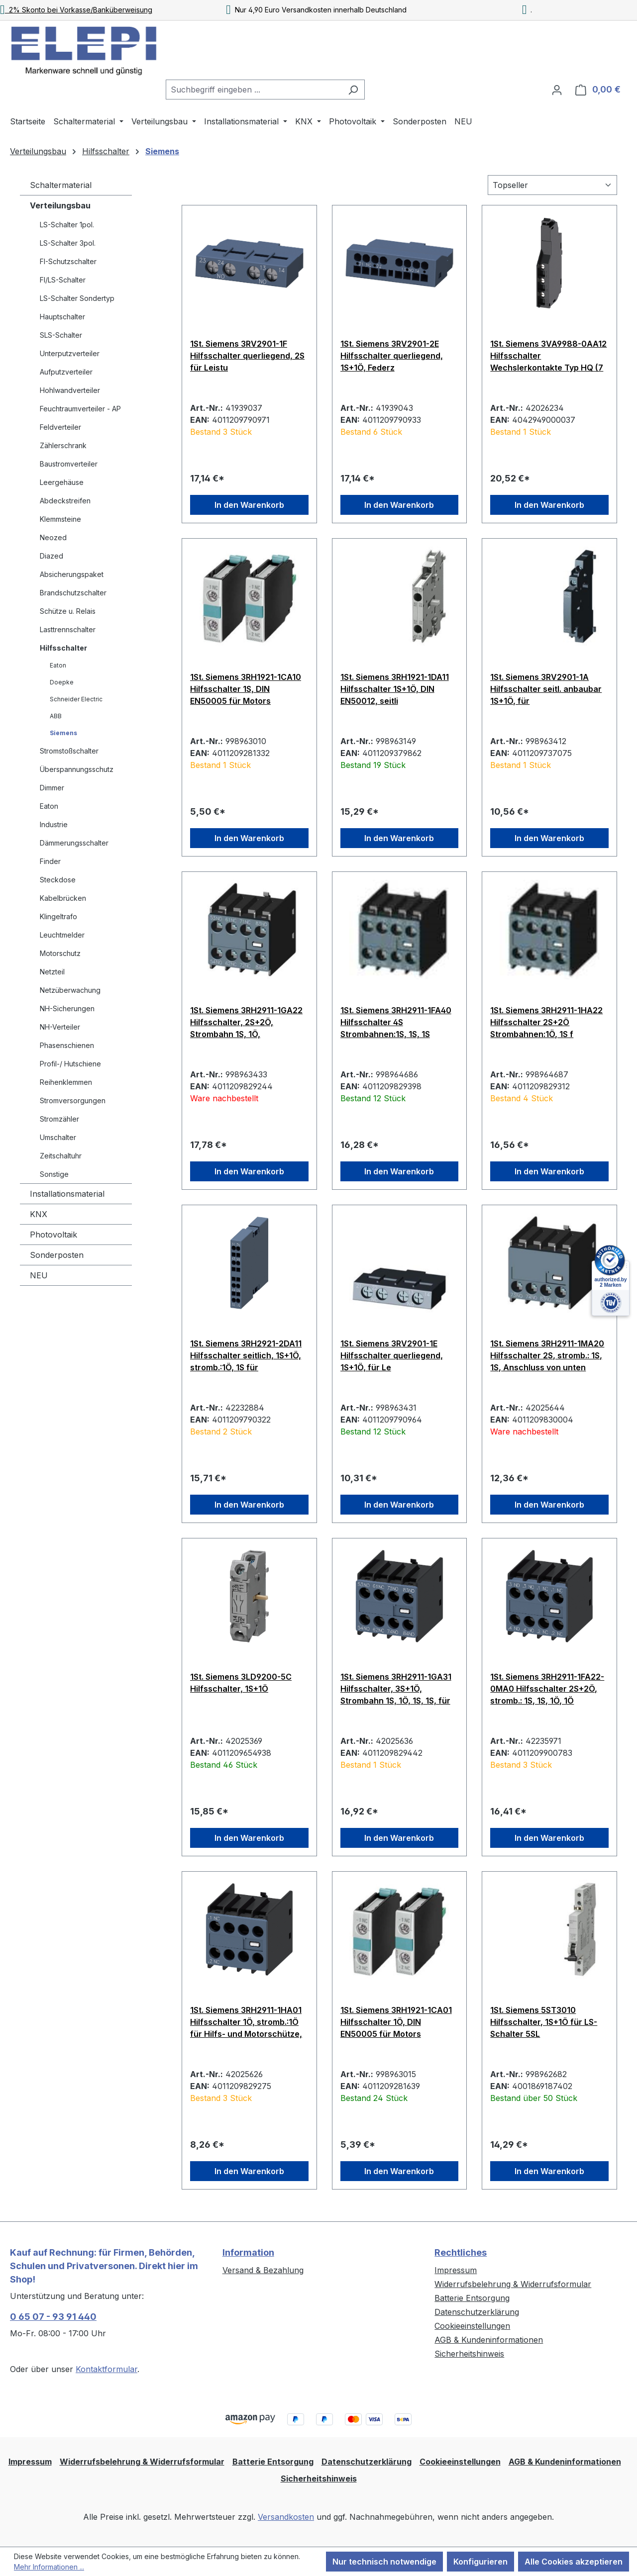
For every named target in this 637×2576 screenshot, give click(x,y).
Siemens (63, 733)
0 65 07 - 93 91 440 (53, 2316)
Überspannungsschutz (76, 769)
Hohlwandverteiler (70, 390)
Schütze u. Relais (68, 611)
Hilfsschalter (63, 648)
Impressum (455, 2270)
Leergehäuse (62, 482)
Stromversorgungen (73, 1100)
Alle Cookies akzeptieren (574, 2562)
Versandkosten (286, 2517)
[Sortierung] (552, 185)
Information (248, 2252)
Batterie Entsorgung (472, 2298)
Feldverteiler (60, 427)
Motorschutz (60, 953)
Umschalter (58, 1137)
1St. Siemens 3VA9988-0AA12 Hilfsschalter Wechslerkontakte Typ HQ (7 (548, 356)
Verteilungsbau (60, 205)
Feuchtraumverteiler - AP (80, 408)
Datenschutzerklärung (476, 2312)
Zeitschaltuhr (61, 1155)
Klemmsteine (60, 519)
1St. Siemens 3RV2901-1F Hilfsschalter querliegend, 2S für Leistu (247, 356)
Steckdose (58, 879)
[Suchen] (353, 89)
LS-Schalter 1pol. (67, 224)
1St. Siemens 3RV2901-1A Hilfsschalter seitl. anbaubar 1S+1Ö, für (546, 689)
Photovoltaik (53, 1235)
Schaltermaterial (61, 185)
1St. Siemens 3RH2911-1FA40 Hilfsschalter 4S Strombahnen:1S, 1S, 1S (395, 1022)
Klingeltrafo (58, 916)
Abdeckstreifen (65, 500)
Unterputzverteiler (70, 353)
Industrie (54, 824)
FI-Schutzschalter (68, 261)
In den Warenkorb (249, 505)
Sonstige (54, 1174)
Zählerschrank (63, 445)
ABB (56, 716)
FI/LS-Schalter (63, 280)
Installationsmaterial (67, 1194)
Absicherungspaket (72, 574)
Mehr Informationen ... (49, 2567)
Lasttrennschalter (68, 629)
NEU (39, 1275)
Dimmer (52, 787)
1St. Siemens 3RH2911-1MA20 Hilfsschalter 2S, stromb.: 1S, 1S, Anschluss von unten (547, 1355)
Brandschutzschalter (73, 592)
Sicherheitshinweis (469, 2354)
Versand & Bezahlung (263, 2270)
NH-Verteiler (60, 1027)
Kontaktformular (106, 2369)
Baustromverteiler (69, 464)
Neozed (53, 537)
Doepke (62, 682)
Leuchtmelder (62, 935)
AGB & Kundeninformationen (488, 2340)
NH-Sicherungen (67, 1008)
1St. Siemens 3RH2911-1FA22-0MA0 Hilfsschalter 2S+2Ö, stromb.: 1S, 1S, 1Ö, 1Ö (547, 1689)
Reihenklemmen (66, 1082)
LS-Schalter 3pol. (68, 243)
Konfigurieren (480, 2562)
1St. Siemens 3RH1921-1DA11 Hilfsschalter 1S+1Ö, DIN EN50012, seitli (394, 689)
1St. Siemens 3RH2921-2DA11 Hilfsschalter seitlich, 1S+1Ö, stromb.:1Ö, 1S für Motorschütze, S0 (246, 1355)
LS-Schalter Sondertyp (77, 298)
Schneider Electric (76, 699)
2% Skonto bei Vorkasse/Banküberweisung (76, 9)
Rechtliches (460, 2252)
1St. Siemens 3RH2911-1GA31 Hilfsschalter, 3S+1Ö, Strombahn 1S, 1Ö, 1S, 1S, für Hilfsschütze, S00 (395, 1689)
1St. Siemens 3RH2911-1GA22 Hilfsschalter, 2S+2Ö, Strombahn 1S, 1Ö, (246, 1022)
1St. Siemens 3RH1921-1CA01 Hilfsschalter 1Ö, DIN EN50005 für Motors (396, 2022)
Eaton (58, 665)
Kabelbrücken (63, 898)
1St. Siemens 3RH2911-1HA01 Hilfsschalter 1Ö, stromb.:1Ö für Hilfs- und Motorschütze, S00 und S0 (246, 2022)
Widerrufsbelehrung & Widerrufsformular (512, 2284)
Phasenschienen (67, 1045)
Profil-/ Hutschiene (70, 1063)
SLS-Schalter (61, 335)
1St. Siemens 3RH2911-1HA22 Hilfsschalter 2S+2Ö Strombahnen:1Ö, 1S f (546, 1022)
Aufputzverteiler (66, 372)
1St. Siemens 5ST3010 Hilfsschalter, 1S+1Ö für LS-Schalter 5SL (543, 2022)
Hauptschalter (62, 316)
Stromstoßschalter (69, 751)
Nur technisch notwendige (384, 2562)
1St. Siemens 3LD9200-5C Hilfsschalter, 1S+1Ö (241, 1683)
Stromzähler (59, 1119)
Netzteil (52, 971)
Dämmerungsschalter (74, 843)
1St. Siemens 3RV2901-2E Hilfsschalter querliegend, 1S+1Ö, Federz (391, 356)
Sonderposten (57, 1255)
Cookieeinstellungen (472, 2326)
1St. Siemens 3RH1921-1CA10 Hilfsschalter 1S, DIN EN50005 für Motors (245, 689)
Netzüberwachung (70, 990)
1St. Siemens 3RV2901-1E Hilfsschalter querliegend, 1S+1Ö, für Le (391, 1355)
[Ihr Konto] (557, 89)
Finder (50, 861)
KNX (38, 1214)
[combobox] (254, 89)
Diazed (51, 556)
